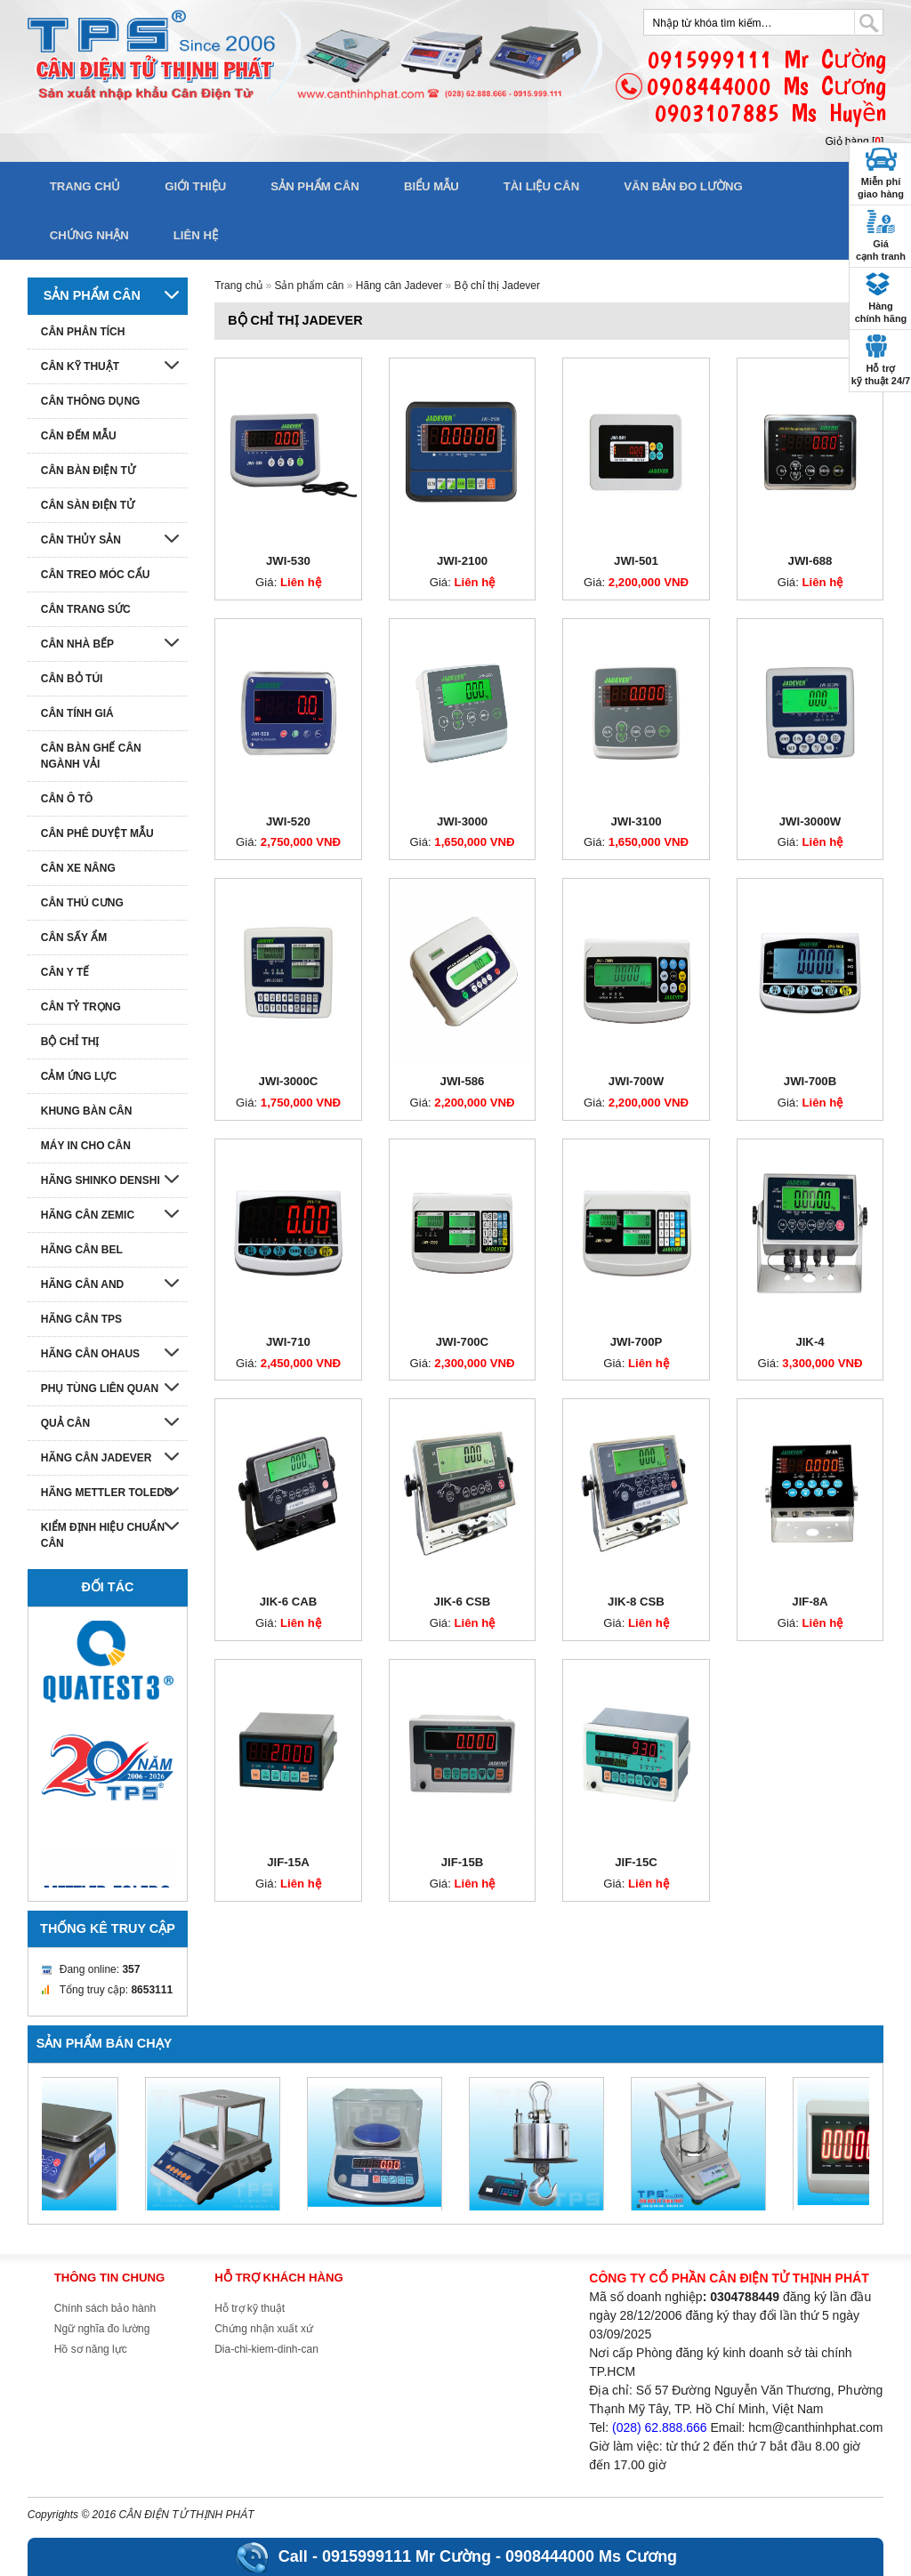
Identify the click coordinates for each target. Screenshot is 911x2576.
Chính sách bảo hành (105, 2308)
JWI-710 (288, 1341)
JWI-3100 (635, 821)
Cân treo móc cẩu (95, 574)
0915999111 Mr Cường (406, 2556)
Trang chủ (85, 186)
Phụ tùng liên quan (99, 1388)
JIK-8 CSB (636, 1601)
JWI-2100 (462, 561)
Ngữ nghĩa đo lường (102, 2328)
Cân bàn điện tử (88, 470)
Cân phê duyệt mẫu (97, 833)
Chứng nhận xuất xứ (263, 2328)
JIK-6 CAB (288, 1601)
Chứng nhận (89, 235)
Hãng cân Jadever (399, 285)
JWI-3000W (810, 821)
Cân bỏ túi (72, 678)
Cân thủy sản (81, 540)
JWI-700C (462, 1341)
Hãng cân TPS (81, 1319)
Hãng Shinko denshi (100, 1180)
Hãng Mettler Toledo (107, 1492)
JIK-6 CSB (462, 1601)
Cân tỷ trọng (81, 1007)
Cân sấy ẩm (74, 937)
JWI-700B (810, 1081)
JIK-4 (809, 1341)
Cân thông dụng (91, 401)
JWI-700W (636, 1081)
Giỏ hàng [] (855, 141)
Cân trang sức (86, 609)
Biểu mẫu (431, 186)
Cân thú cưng (82, 903)
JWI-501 (636, 561)
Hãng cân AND (83, 1284)
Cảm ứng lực (79, 1076)
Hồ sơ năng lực (90, 2349)
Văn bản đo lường (683, 186)
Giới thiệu (195, 186)
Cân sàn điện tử (87, 505)
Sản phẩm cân (314, 186)
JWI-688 (810, 561)
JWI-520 (288, 821)
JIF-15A (288, 1862)
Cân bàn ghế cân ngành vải (91, 756)
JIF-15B (462, 1862)
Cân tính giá (77, 713)
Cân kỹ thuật (80, 366)
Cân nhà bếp (77, 644)
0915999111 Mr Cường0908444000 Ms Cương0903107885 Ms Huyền (766, 85)
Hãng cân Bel (82, 1250)
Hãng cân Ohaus (90, 1354)
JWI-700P (636, 1341)
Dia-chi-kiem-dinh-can (266, 2349)
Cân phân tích (83, 332)
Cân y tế (65, 972)
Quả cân (65, 1423)
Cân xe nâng (78, 868)
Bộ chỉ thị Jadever (497, 285)
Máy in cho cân (86, 1145)
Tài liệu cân (541, 186)
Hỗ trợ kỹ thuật (249, 2308)
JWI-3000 (462, 821)
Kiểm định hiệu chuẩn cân (103, 1535)
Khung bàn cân (87, 1111)
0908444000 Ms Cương (591, 2556)
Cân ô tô (67, 799)
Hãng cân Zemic (87, 1215)
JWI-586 (462, 1081)
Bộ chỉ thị (70, 1041)
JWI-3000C (288, 1081)
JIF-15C (636, 1862)
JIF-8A (809, 1601)
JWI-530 (288, 561)
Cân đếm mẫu (79, 436)
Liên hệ (195, 235)
